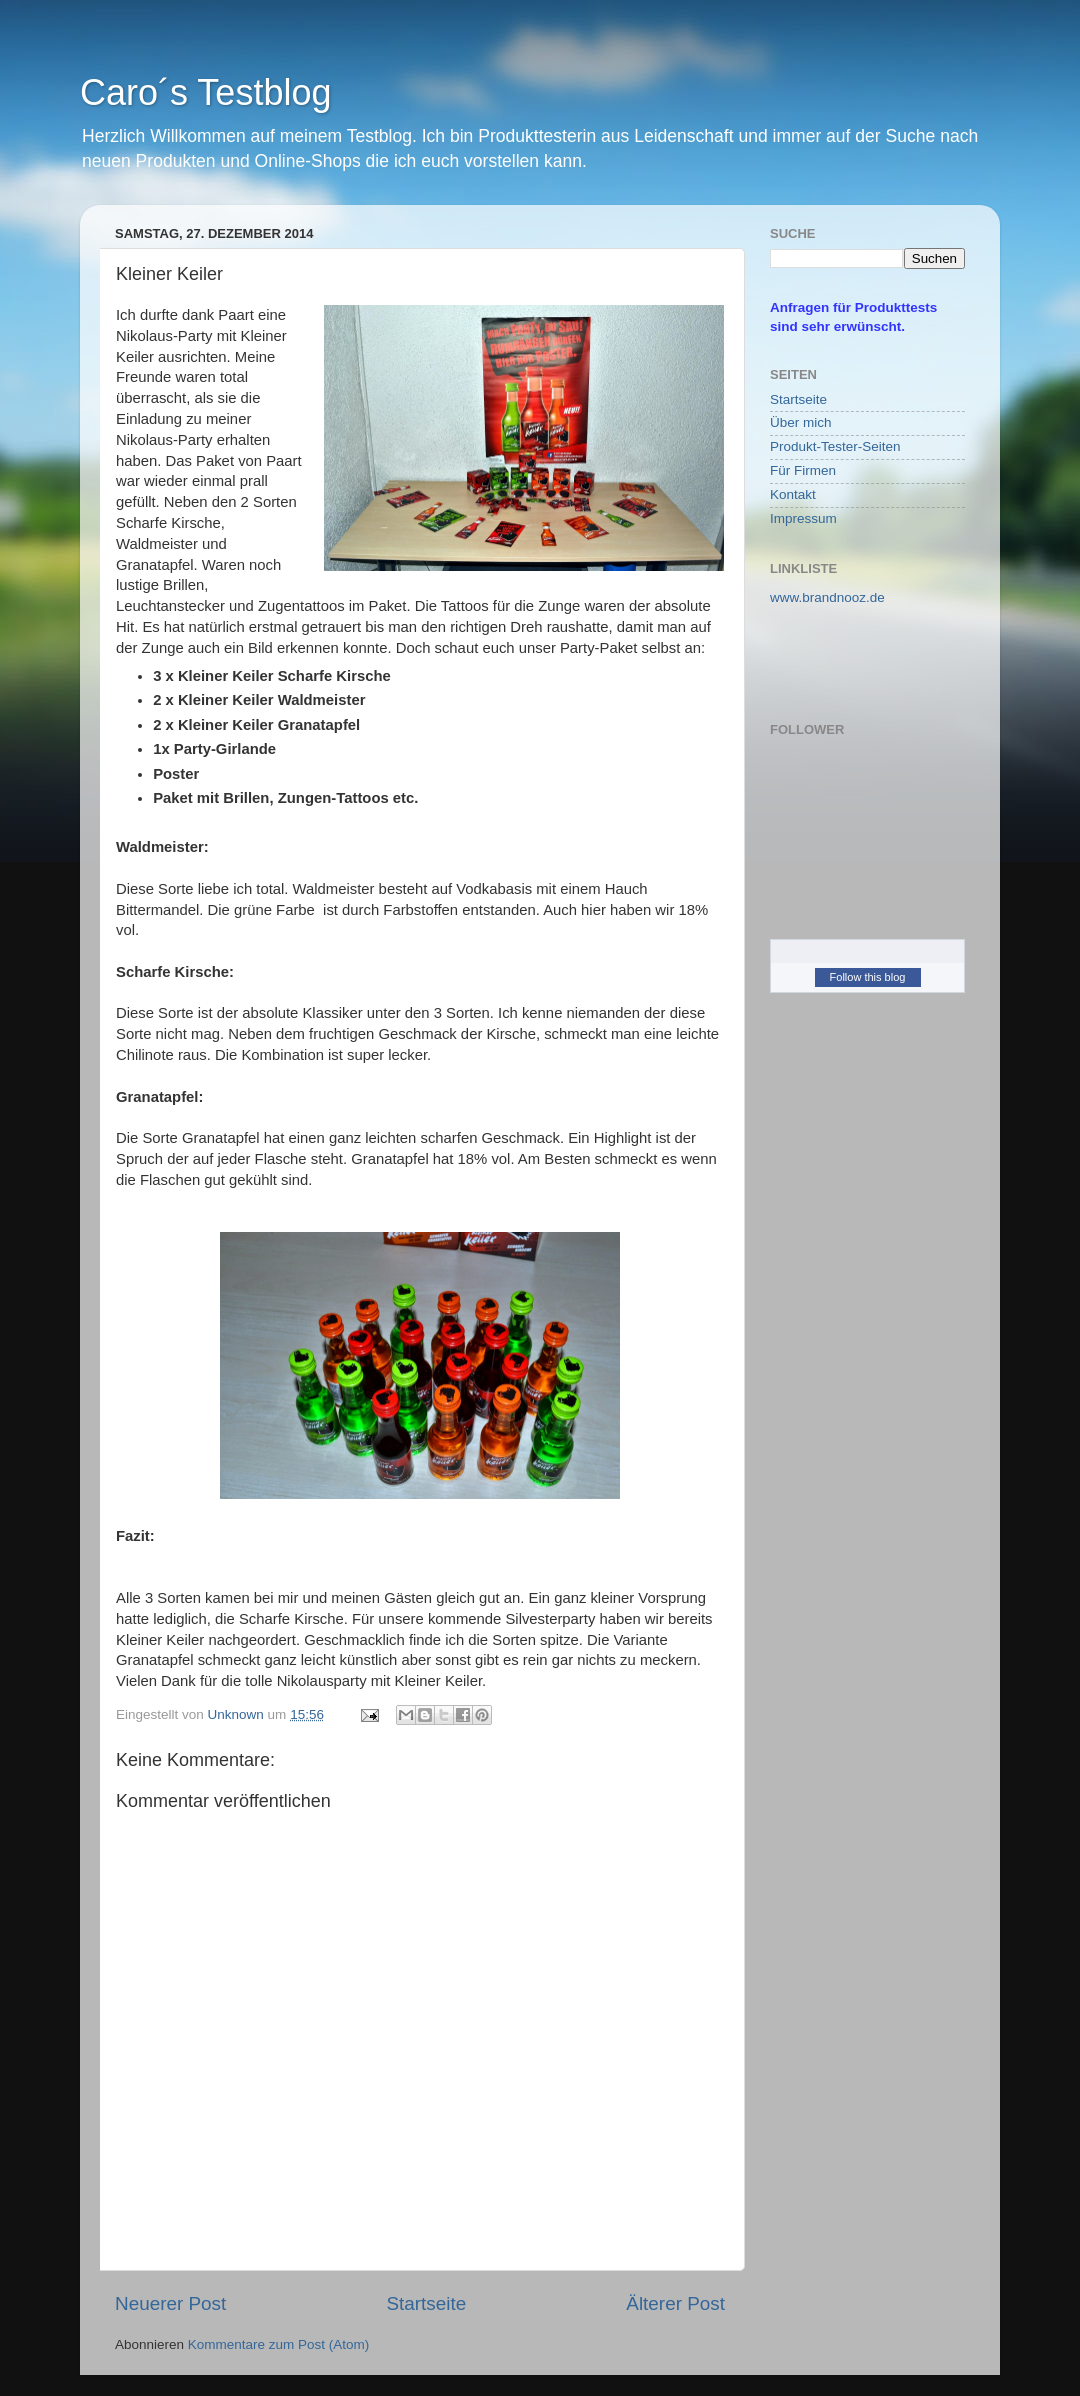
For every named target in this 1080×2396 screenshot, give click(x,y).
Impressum (803, 518)
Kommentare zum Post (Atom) (279, 2344)
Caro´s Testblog (205, 92)
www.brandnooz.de (827, 597)
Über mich (801, 422)
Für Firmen (803, 470)
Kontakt (793, 494)
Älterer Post (675, 2303)
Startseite (426, 2303)
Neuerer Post (170, 2303)
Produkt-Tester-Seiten (835, 446)
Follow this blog (868, 977)
